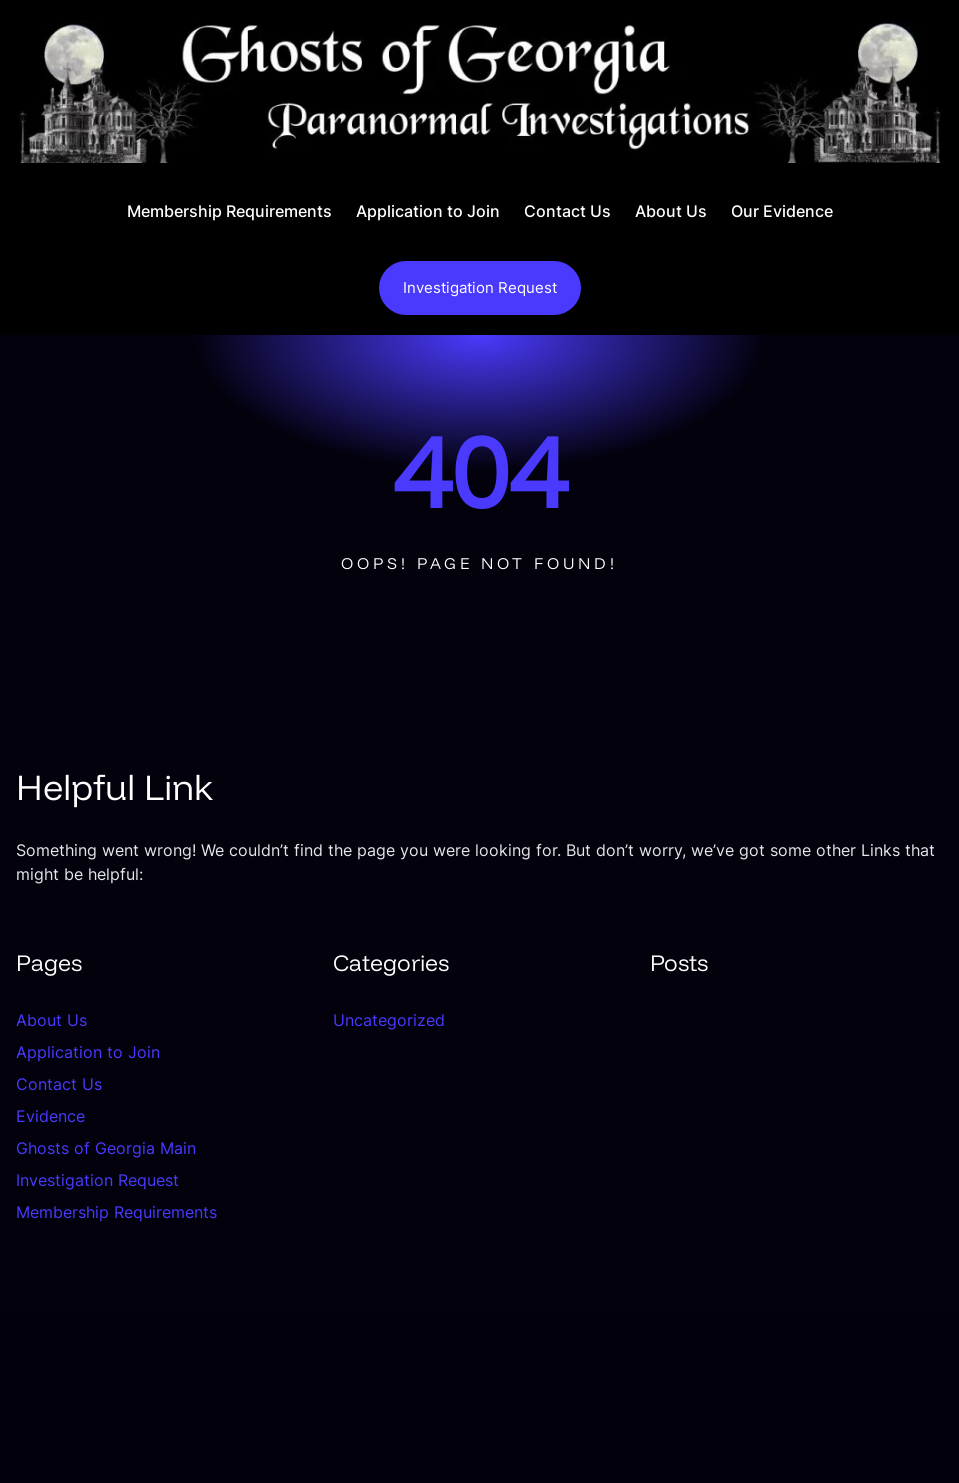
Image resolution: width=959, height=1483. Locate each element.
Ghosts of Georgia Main (106, 1148)
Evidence (50, 1116)
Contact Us (59, 1084)
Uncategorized (389, 1020)
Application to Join (88, 1052)
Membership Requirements (116, 1212)
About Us (51, 1020)
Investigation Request (480, 288)
